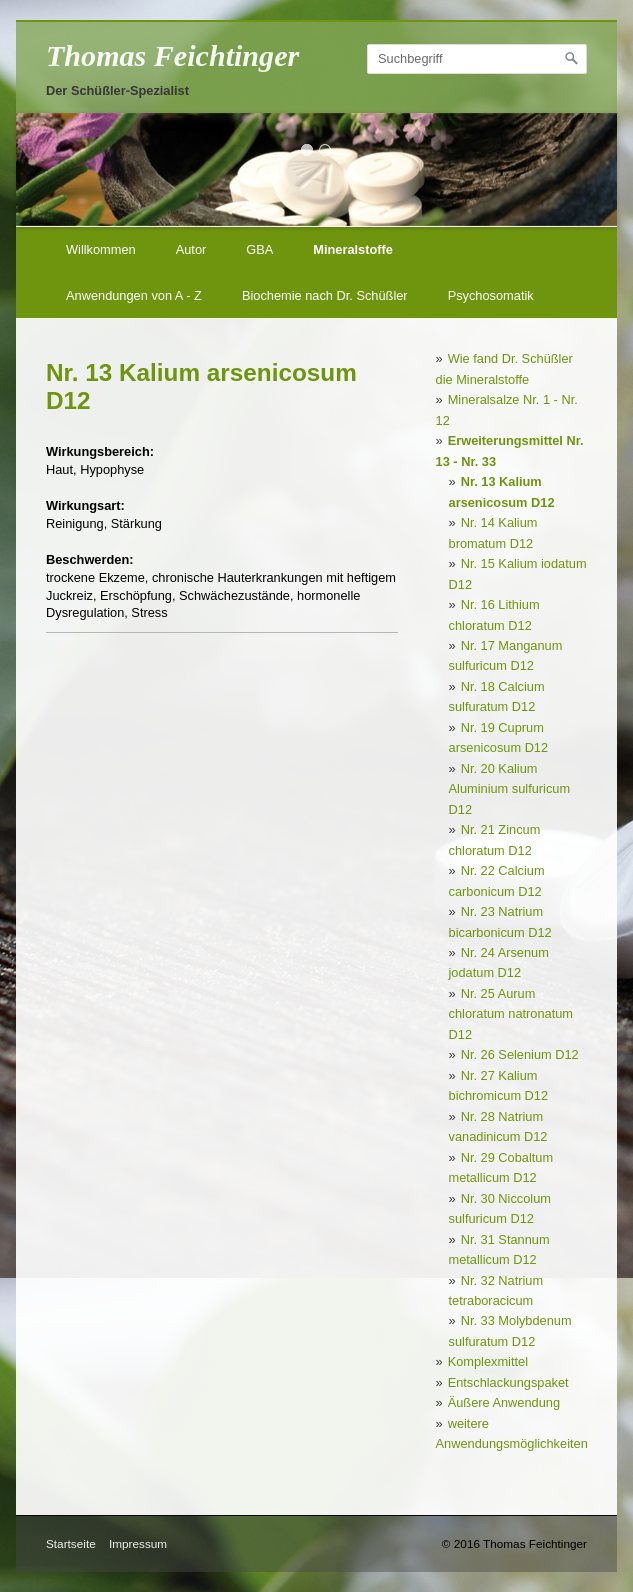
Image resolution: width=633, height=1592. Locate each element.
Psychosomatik (491, 295)
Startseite (71, 1543)
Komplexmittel (488, 1361)
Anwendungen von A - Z (134, 295)
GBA (259, 249)
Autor (191, 249)
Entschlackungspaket (508, 1382)
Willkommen (101, 249)
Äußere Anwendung (504, 1402)
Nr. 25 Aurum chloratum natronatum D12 (511, 1014)
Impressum (138, 1543)
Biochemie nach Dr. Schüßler (325, 295)
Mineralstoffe (353, 249)
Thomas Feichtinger (172, 56)
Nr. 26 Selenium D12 (520, 1054)
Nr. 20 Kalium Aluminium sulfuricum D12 (510, 789)
